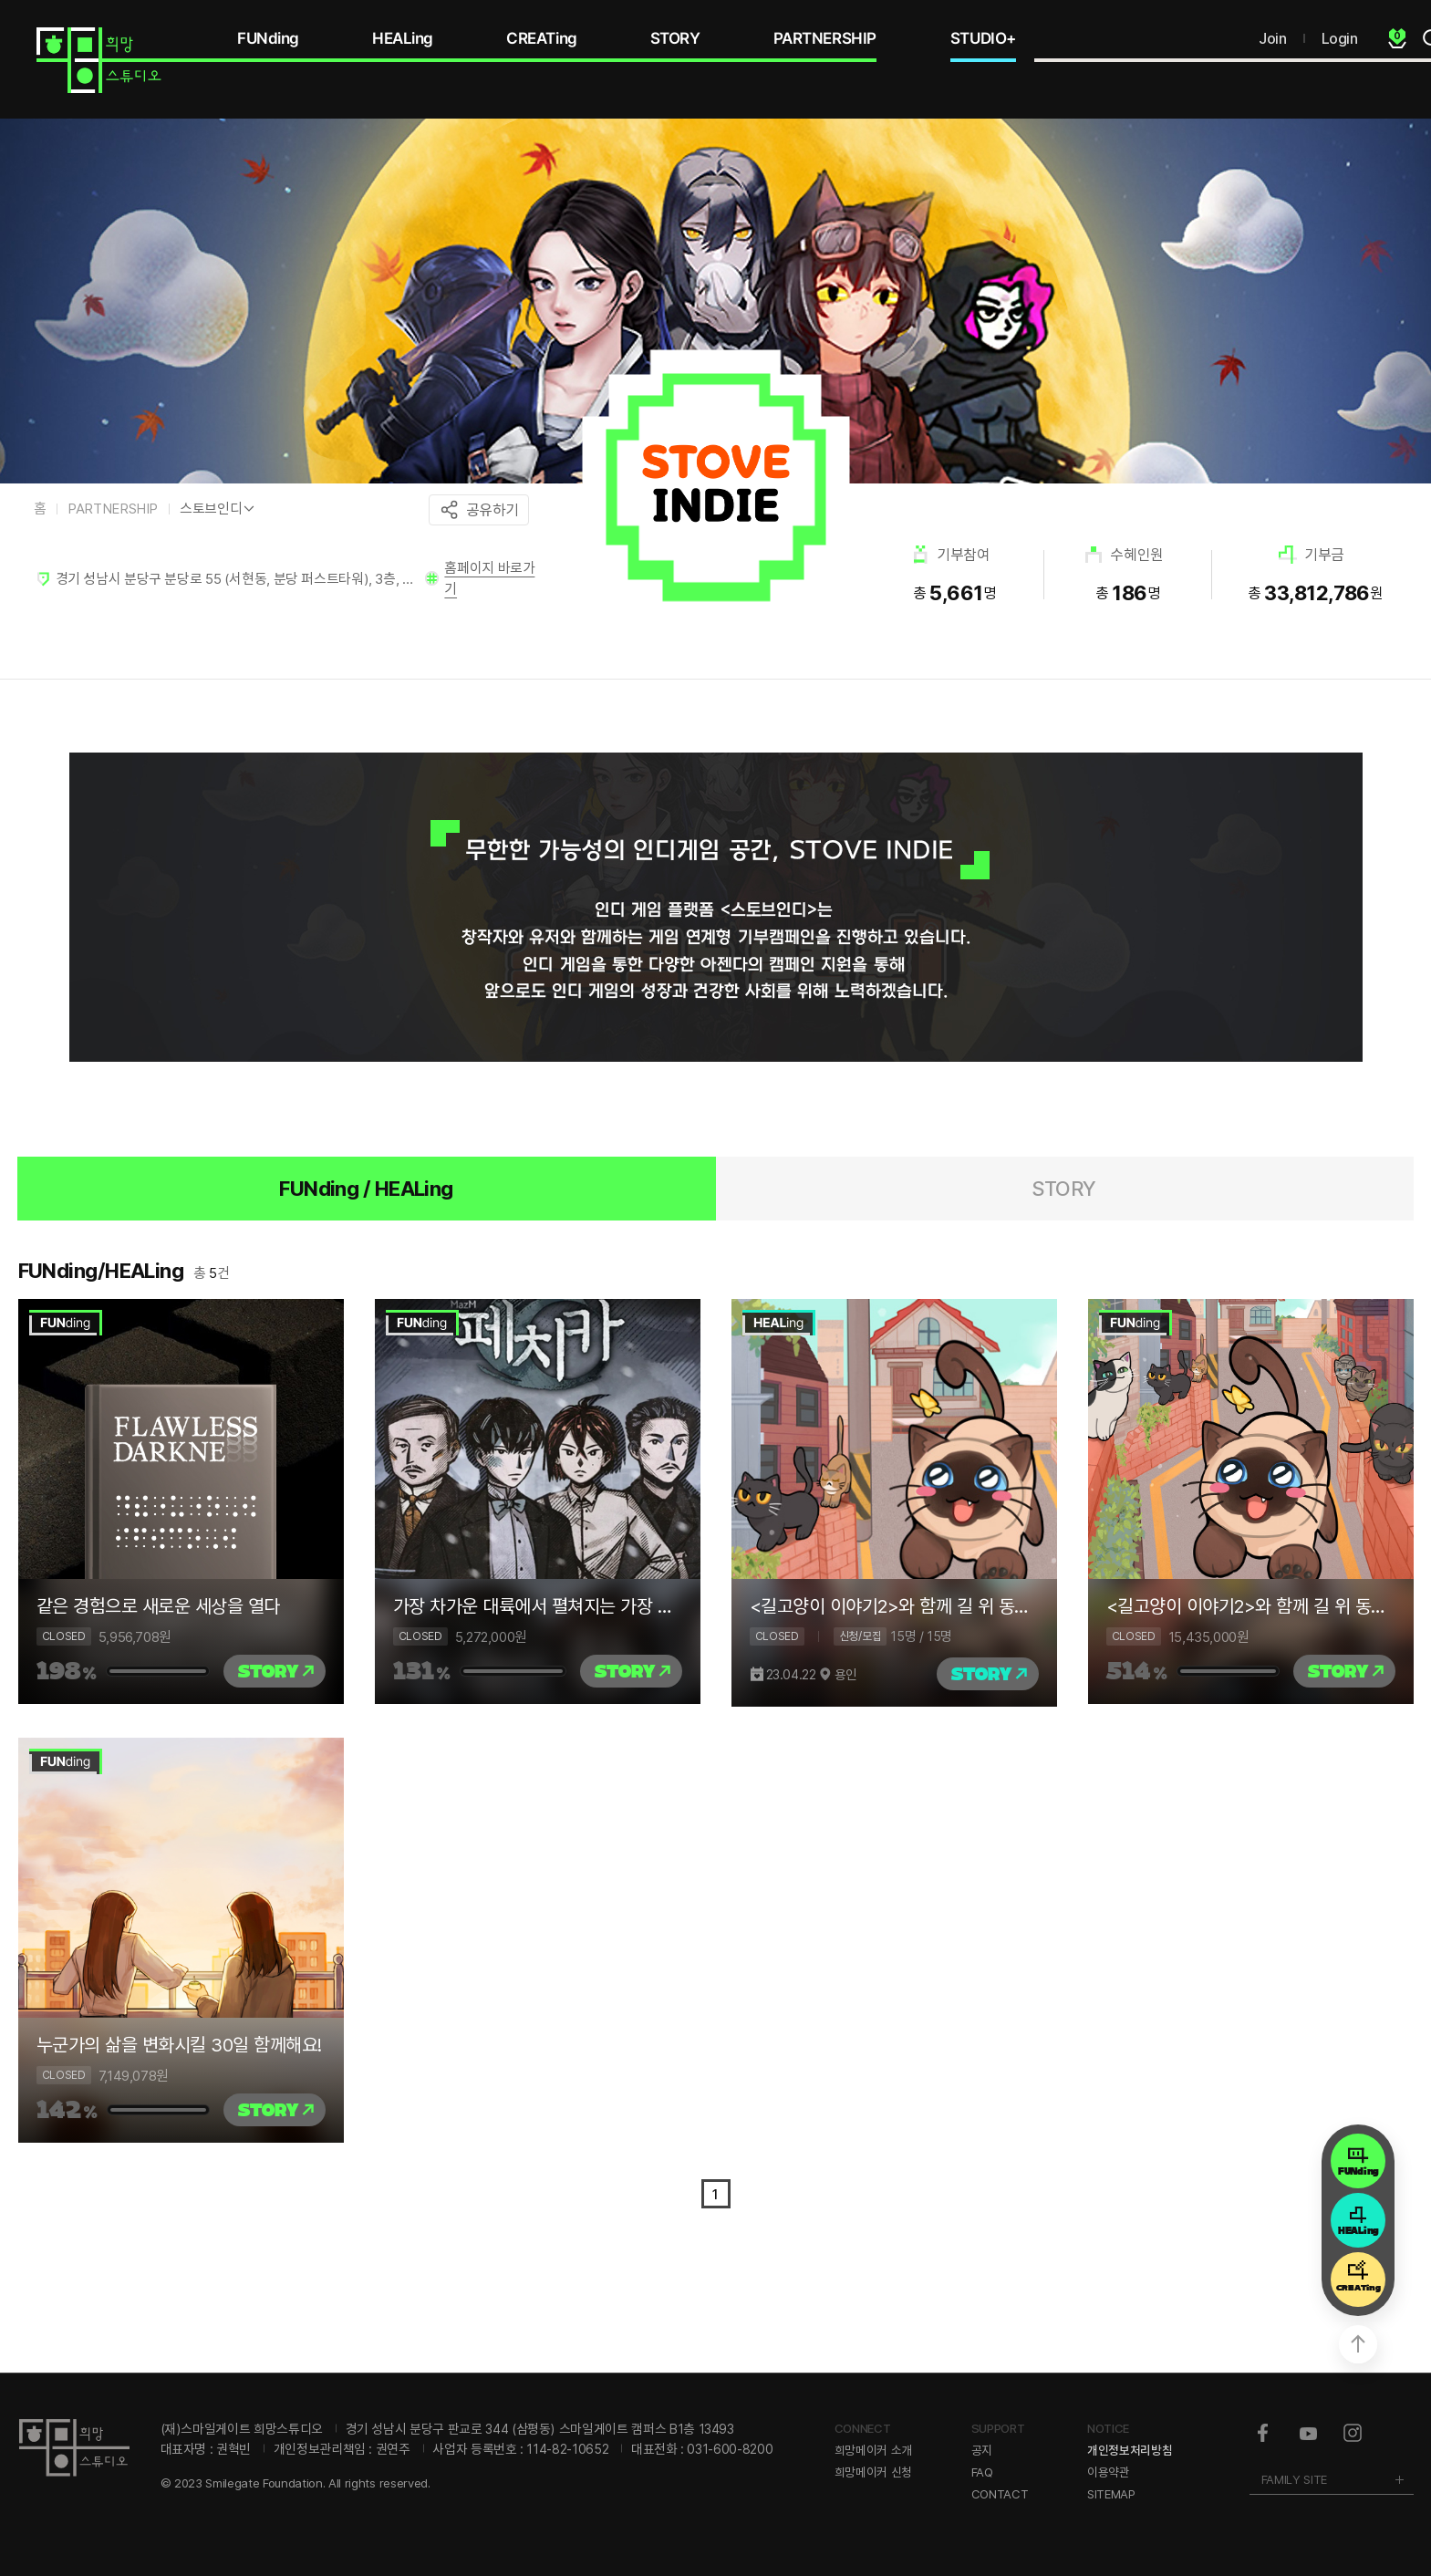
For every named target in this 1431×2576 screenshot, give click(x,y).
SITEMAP (1111, 2494)
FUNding (268, 38)
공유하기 (492, 510)
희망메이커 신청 (873, 2472)
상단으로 (1358, 2344)
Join (1272, 38)
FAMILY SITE (1294, 2479)
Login (1340, 38)
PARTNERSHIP (824, 38)
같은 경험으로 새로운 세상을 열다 (158, 1606)
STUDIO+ (983, 38)
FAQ (982, 2472)
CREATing (541, 38)
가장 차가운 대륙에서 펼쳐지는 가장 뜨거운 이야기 (537, 1606)
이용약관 (1108, 2472)
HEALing (402, 38)
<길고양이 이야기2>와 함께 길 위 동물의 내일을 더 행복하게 (894, 1606)
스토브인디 (211, 508)
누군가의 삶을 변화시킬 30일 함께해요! (179, 2045)
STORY (675, 38)
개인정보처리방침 (1129, 2450)
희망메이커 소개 (873, 2450)
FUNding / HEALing (366, 1188)
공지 (981, 2450)
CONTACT (1000, 2494)
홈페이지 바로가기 (489, 578)
